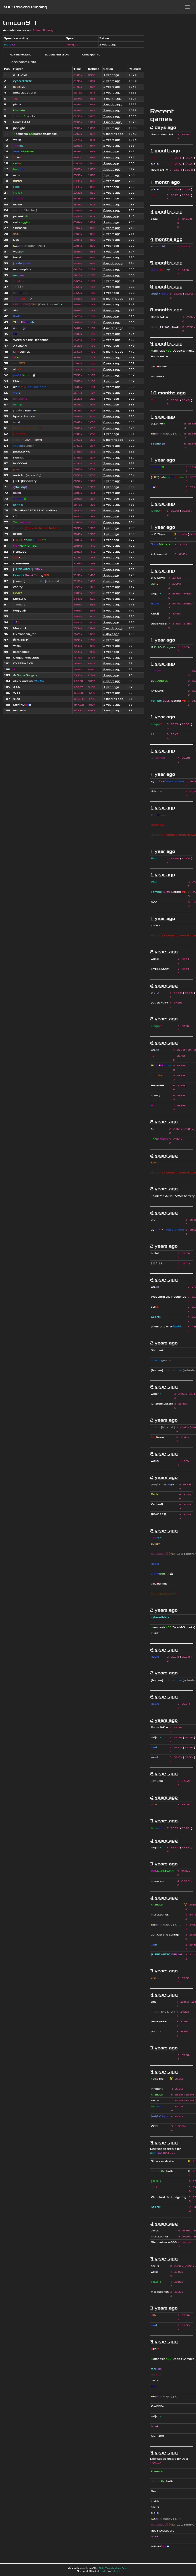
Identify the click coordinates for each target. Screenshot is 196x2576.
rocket (104, 2571)
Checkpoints (91, 54)
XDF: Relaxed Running (25, 7)
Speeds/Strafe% (57, 54)
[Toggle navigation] (187, 7)
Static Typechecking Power (114, 2568)
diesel (116, 2571)
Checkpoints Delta (23, 62)
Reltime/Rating (20, 54)
